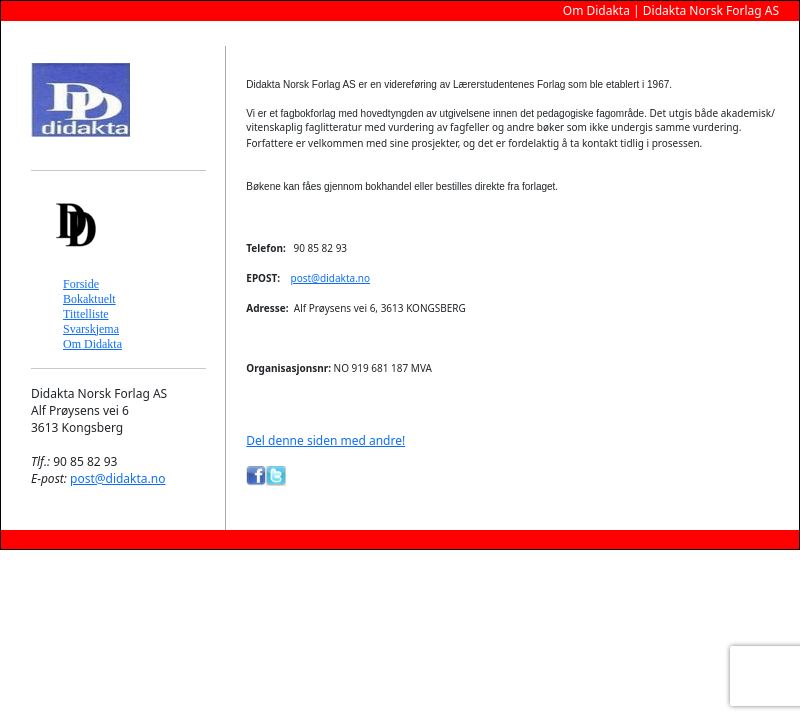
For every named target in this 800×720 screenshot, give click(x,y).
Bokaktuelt (89, 299)
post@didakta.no (117, 478)
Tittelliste (86, 314)
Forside (81, 284)
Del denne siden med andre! (325, 440)
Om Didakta (92, 344)
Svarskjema (91, 329)
